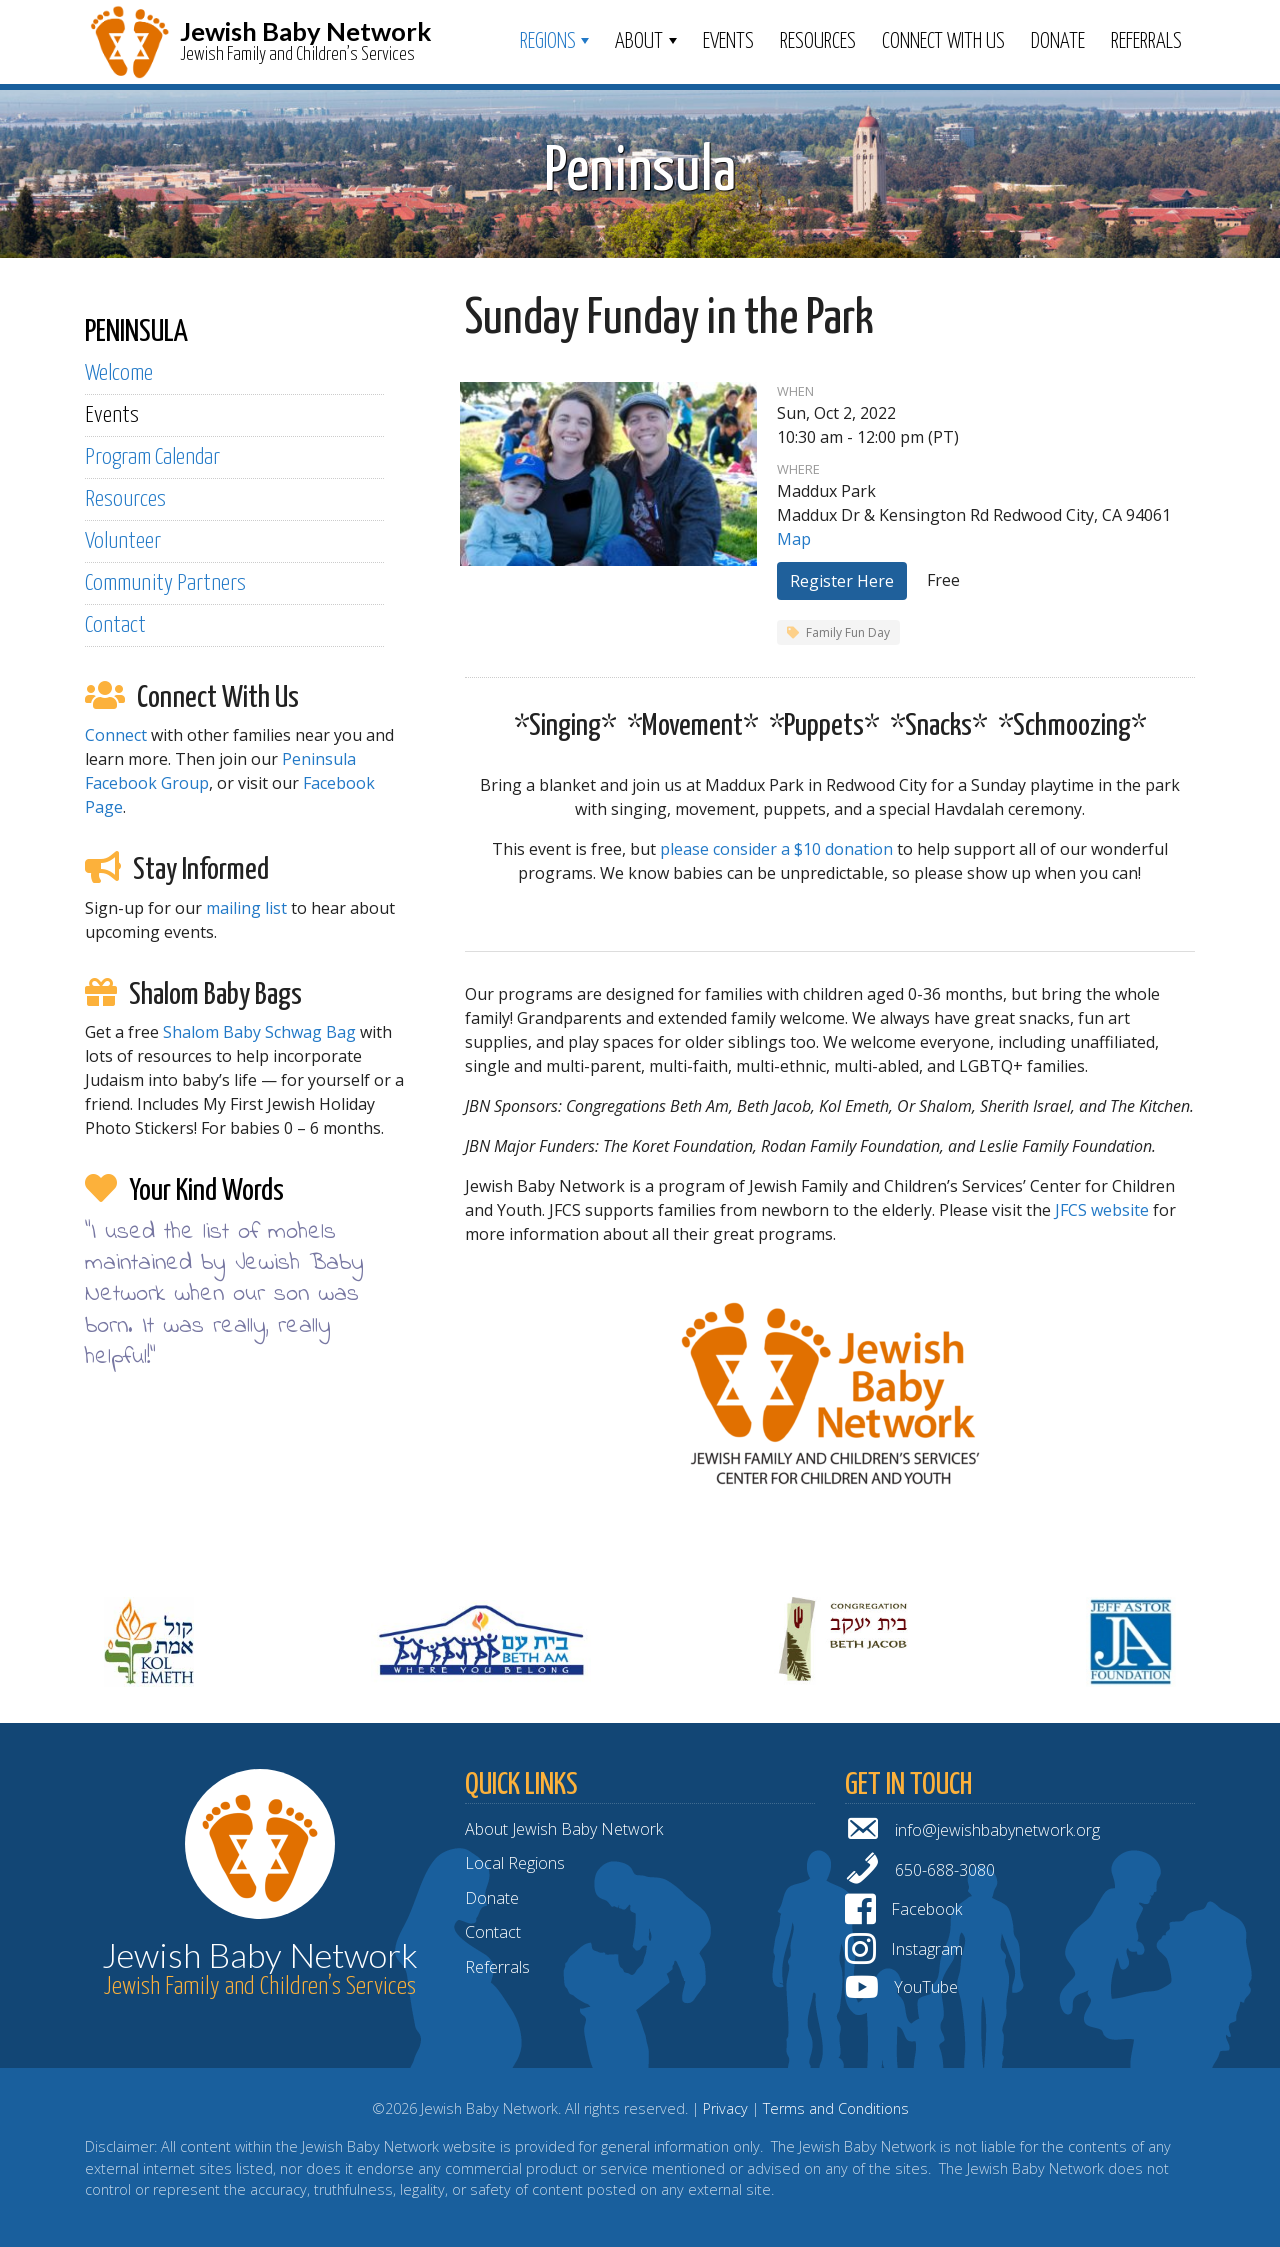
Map (794, 539)
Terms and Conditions (836, 2108)
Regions (548, 42)
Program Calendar (152, 457)
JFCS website (1102, 1210)
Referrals (1146, 42)
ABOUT (639, 42)
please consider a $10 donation (776, 849)
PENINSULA (136, 332)
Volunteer (123, 541)
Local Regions (515, 1863)
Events (728, 42)
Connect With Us (943, 42)
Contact (115, 625)
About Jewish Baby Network (564, 1829)
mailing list (246, 908)
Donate (1058, 42)
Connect (116, 735)
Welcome (119, 373)
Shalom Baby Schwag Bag (259, 1032)
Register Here (842, 581)
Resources (818, 42)
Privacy (725, 2108)
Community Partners (165, 583)
